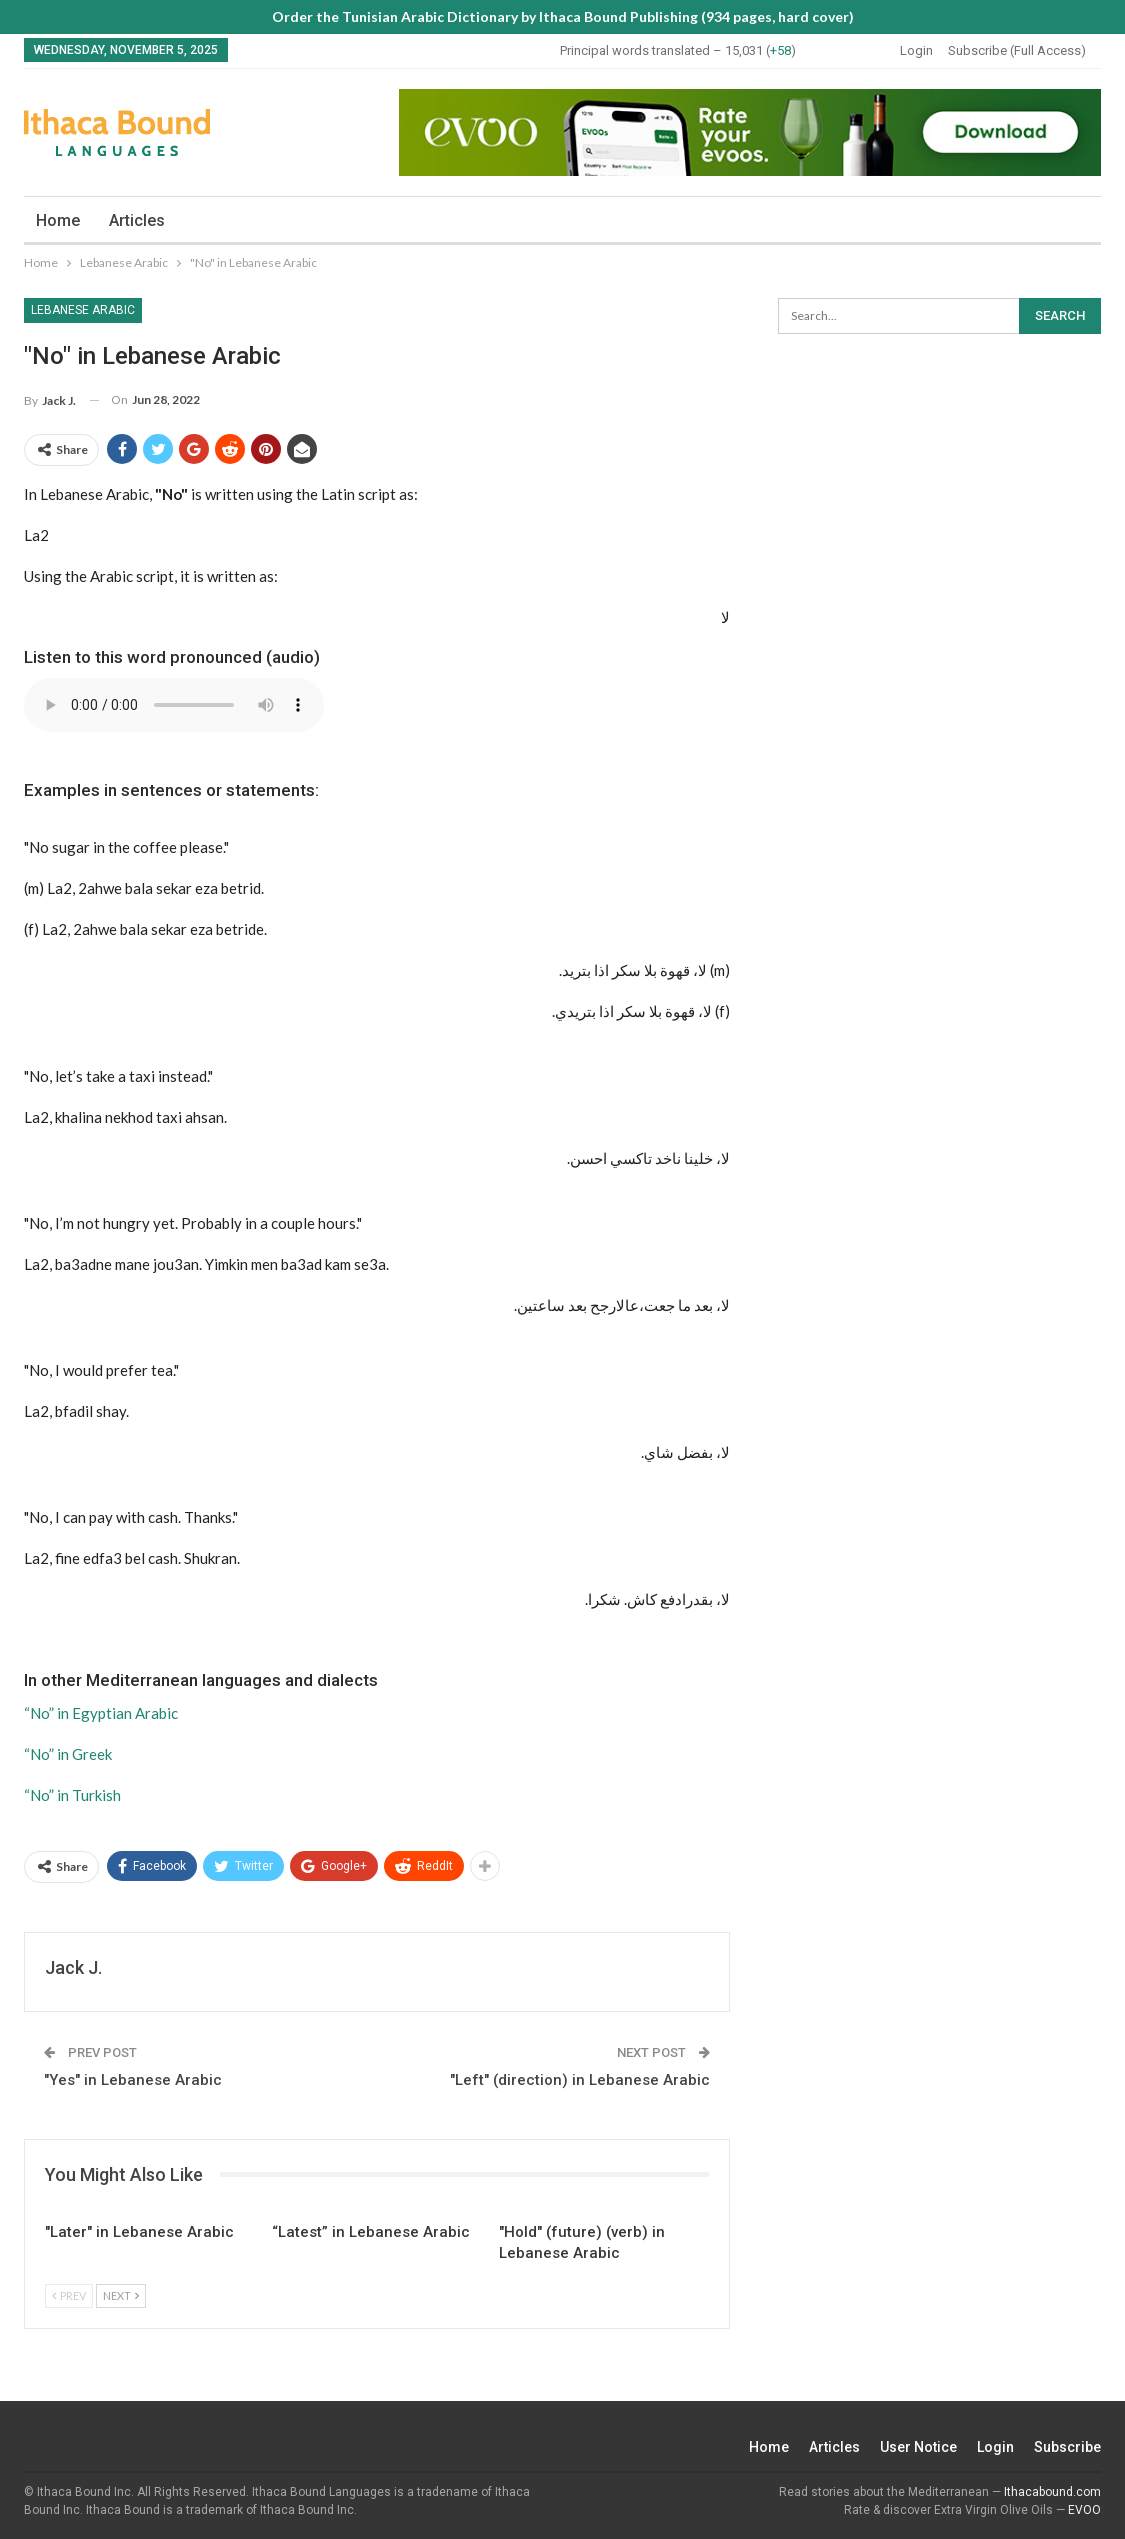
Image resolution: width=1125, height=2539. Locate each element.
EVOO (1084, 2510)
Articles (137, 220)
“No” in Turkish (72, 1795)
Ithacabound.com (1052, 2492)
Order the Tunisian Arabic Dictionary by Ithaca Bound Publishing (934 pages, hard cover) (563, 16)
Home (58, 220)
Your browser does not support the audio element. (174, 705)
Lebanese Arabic (83, 310)
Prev (69, 2295)
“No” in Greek (68, 1754)
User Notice (918, 2447)
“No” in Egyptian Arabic (101, 1713)
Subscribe (1067, 2447)
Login (916, 50)
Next (121, 2295)
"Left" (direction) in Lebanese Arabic (580, 2080)
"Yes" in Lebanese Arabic (133, 2080)
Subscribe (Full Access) (1017, 50)
